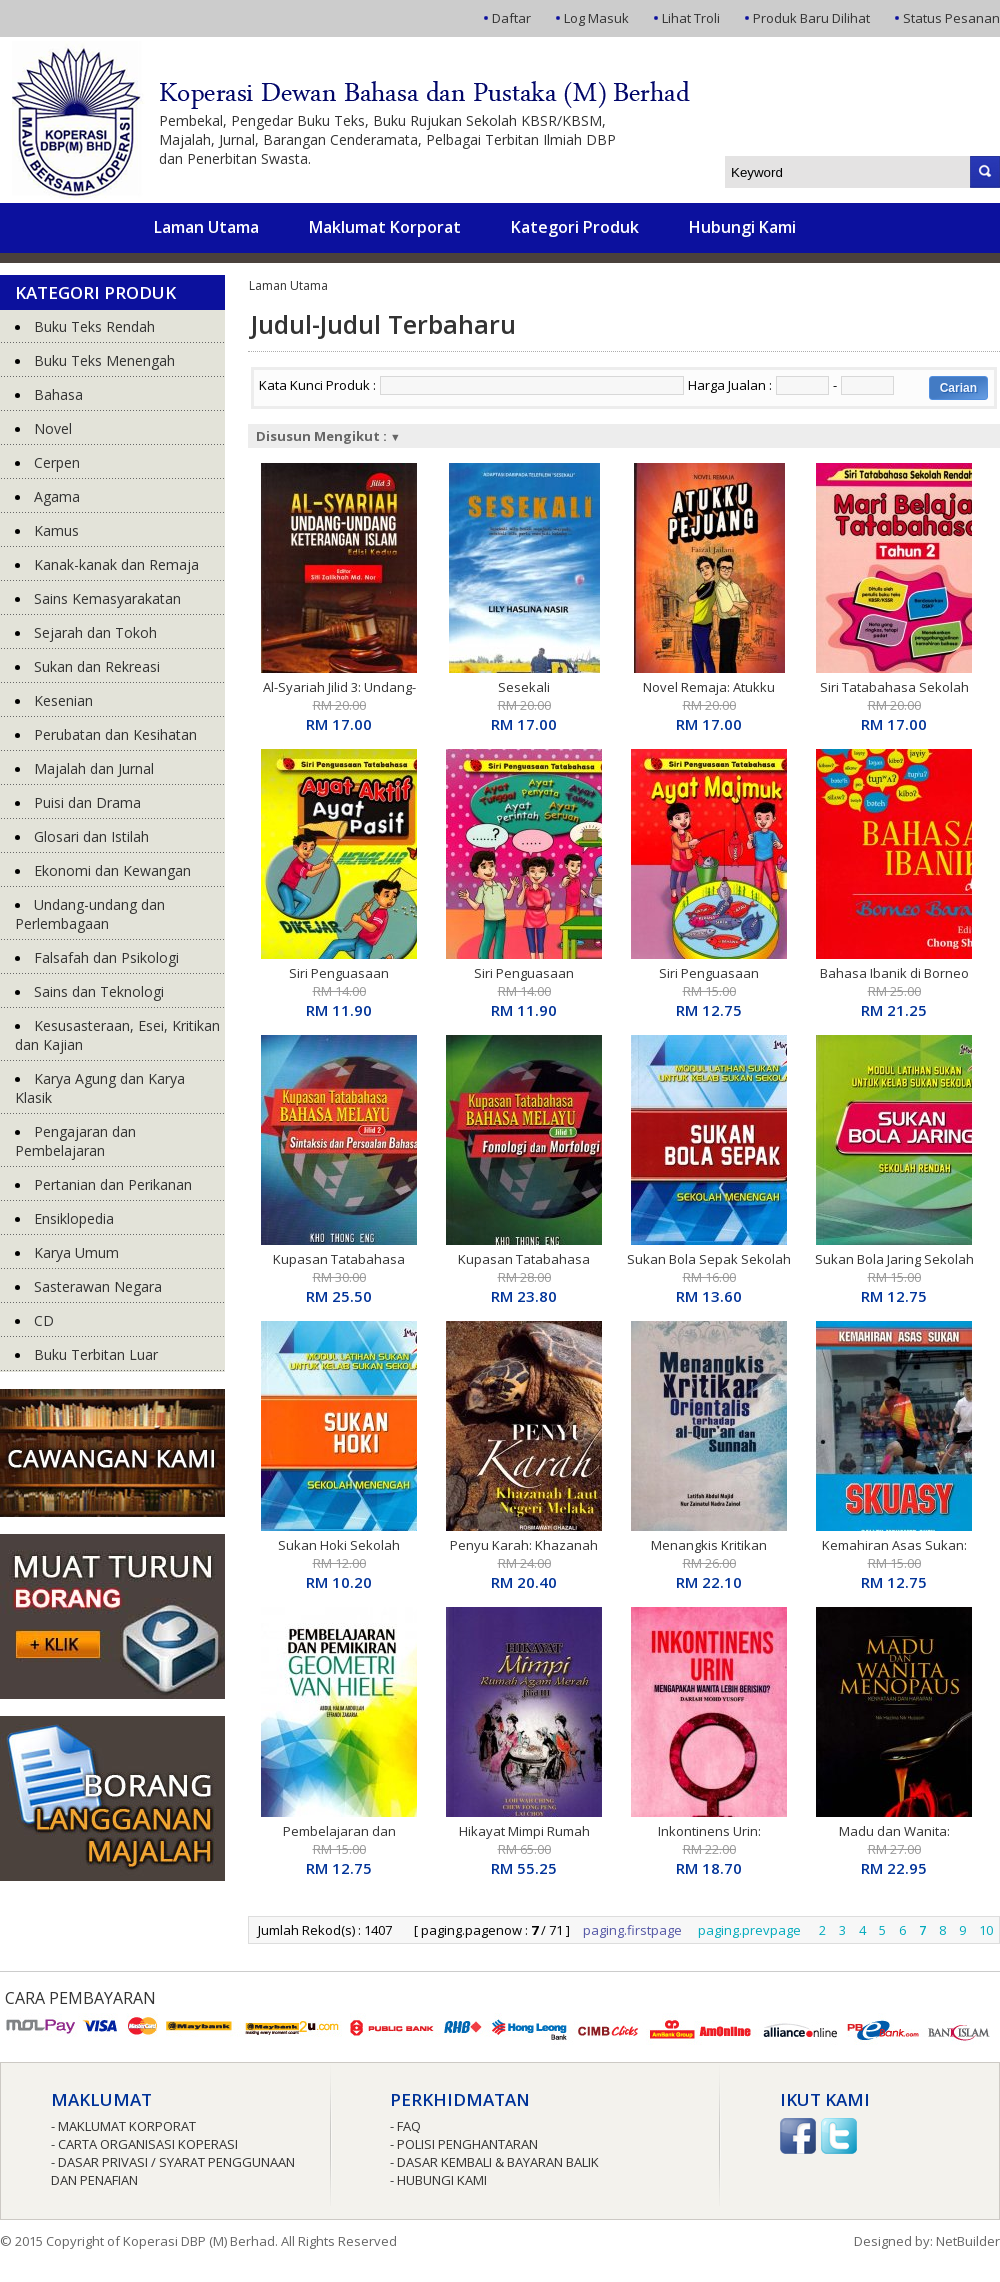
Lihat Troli (691, 18)
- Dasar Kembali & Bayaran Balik (494, 2162)
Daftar (511, 18)
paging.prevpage (749, 1930)
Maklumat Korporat (385, 227)
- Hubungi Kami (438, 2180)
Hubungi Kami (742, 227)
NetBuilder (968, 2241)
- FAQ (405, 2126)
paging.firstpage (632, 1930)
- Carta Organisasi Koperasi (144, 2144)
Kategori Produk (575, 227)
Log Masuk (596, 18)
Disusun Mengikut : (328, 436)
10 (986, 1930)
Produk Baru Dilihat (811, 18)
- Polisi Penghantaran (464, 2144)
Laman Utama (206, 227)
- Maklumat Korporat (123, 2126)
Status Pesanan (951, 18)
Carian (958, 388)
